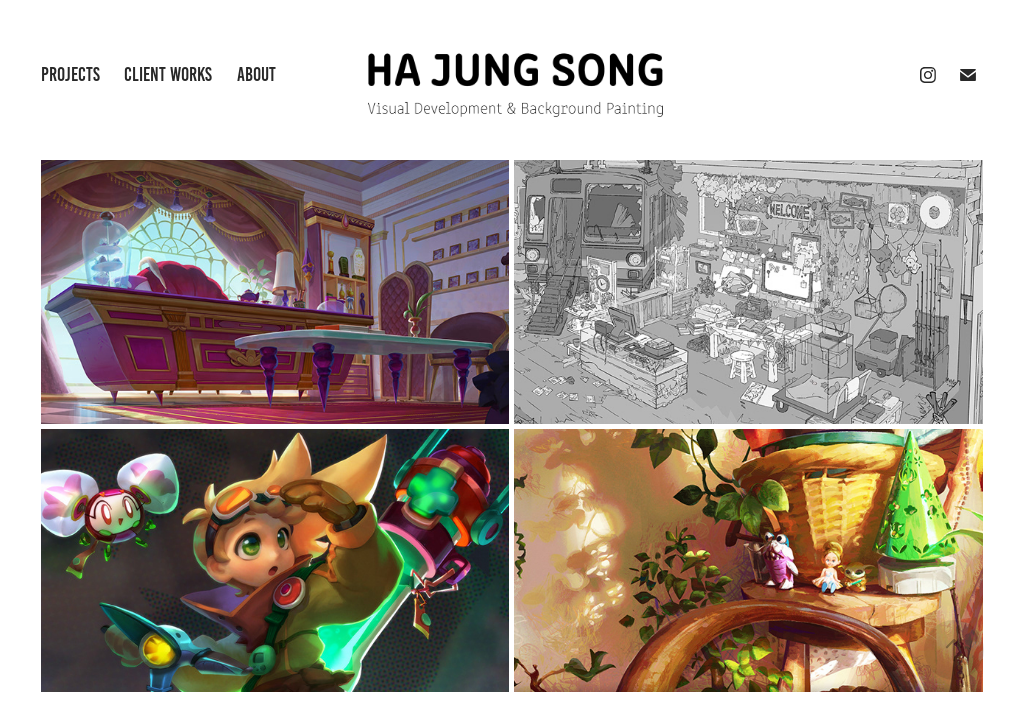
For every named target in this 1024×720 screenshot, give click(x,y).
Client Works (168, 74)
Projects (70, 74)
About (256, 74)
